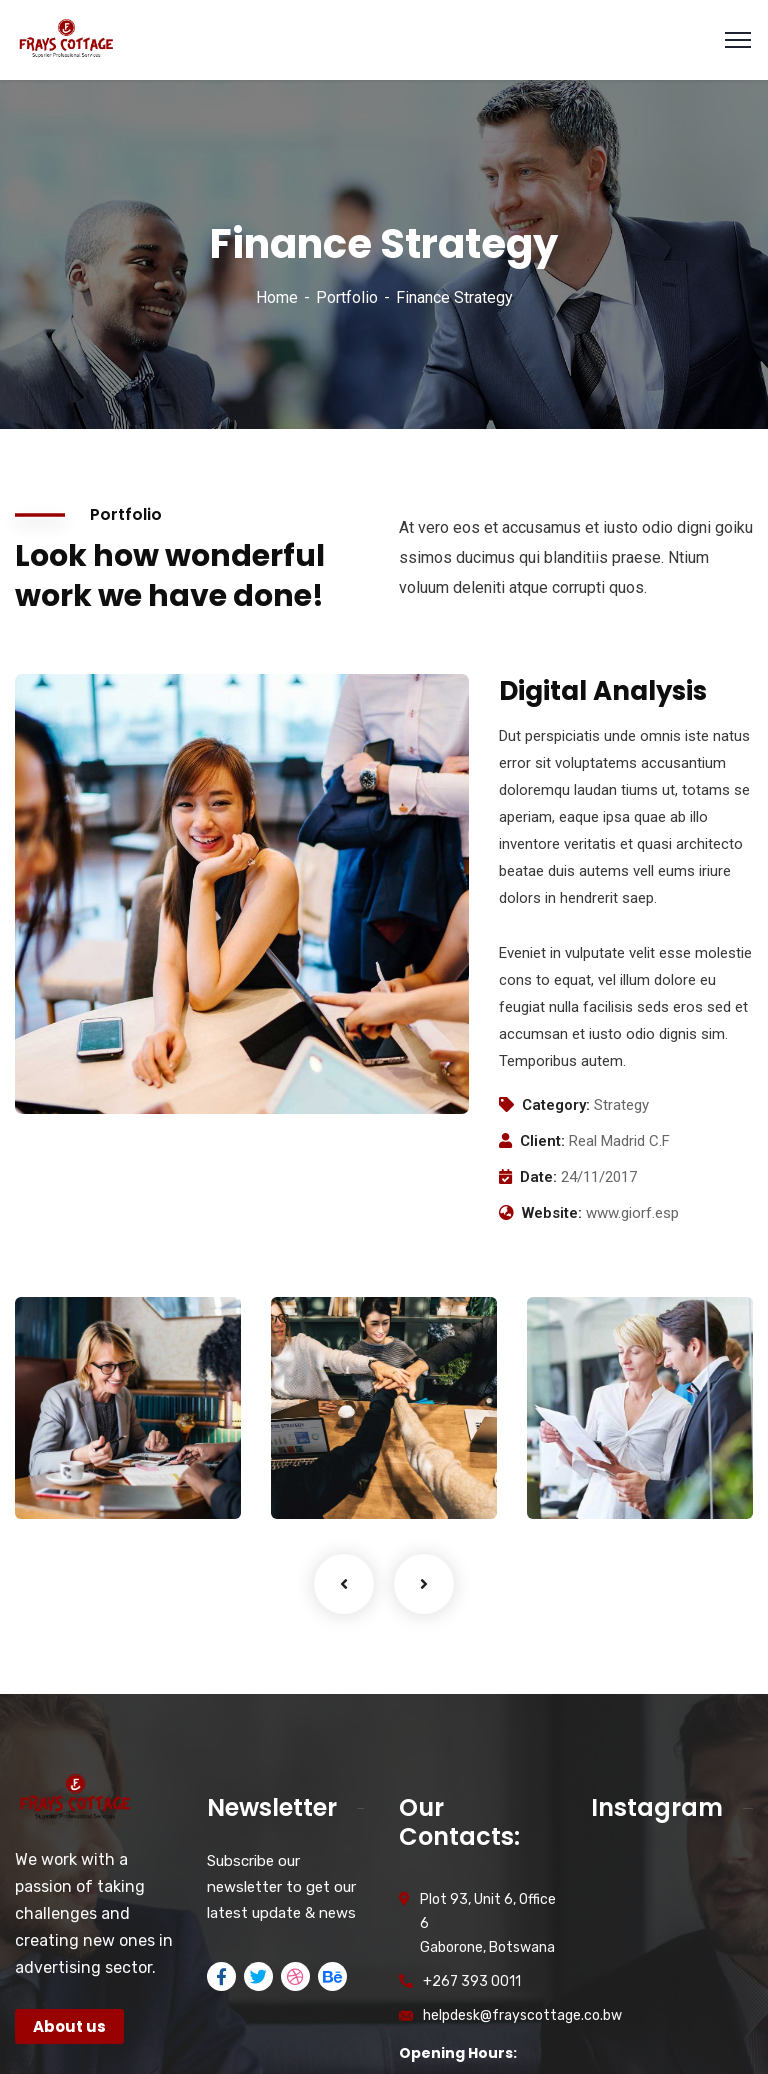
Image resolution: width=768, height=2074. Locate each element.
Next (424, 1584)
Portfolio (347, 297)
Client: (542, 1141)
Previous (344, 1584)
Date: (538, 1177)
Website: (552, 1213)
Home (277, 297)
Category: (556, 1105)
